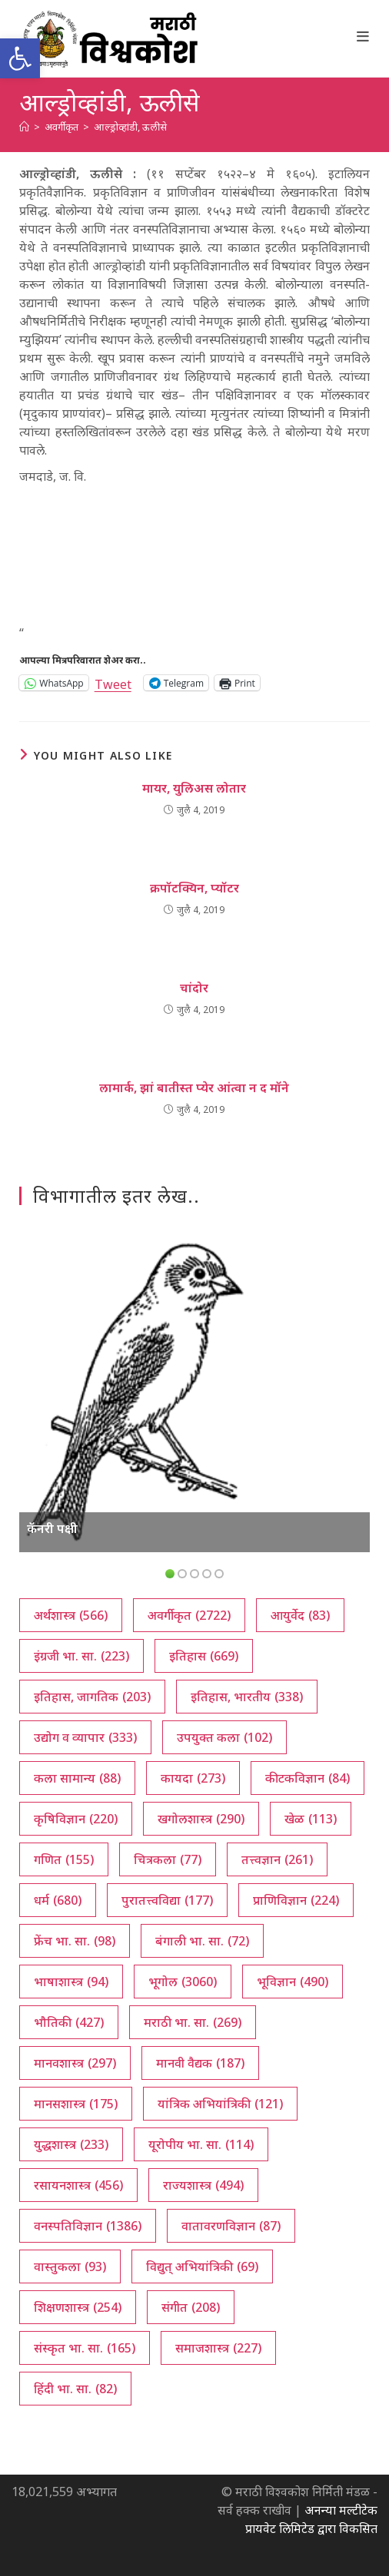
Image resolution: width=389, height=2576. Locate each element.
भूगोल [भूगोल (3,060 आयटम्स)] (182, 1981)
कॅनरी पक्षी (52, 1528)
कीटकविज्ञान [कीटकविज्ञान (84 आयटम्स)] (307, 1778)
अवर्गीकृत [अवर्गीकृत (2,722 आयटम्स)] (189, 1615)
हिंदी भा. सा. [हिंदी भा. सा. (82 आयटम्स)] (75, 2388)
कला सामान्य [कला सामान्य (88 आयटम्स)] (77, 1778)
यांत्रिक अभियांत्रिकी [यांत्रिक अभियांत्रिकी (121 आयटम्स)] (220, 2103)
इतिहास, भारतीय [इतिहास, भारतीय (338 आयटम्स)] (247, 1696)
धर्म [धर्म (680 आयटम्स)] (57, 1900)
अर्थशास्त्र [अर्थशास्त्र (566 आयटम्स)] (71, 1615)
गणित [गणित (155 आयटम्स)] (64, 1859)
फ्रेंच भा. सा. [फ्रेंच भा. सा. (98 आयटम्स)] (74, 1941)
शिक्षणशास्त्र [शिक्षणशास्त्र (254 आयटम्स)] (77, 2307)
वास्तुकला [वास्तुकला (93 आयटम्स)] (70, 2266)
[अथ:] (24, 127)
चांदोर (194, 987)
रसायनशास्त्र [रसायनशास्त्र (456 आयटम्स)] (78, 2185)
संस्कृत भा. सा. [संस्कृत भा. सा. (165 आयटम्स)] (84, 2348)
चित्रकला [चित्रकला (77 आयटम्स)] (167, 1859)
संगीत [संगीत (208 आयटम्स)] (190, 2307)
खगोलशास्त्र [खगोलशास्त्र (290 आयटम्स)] (201, 1818)
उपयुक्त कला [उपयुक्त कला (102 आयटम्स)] (224, 1737)
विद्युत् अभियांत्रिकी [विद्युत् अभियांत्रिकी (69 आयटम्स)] (202, 2266)
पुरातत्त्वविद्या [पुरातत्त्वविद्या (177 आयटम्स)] (167, 1900)
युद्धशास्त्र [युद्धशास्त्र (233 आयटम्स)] (71, 2144)
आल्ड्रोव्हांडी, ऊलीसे (130, 127)
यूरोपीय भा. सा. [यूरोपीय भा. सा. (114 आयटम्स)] (201, 2144)
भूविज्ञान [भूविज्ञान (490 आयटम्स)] (292, 1981)
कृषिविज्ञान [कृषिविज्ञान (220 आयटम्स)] (76, 1818)
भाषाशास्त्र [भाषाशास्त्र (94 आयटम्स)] (71, 1981)
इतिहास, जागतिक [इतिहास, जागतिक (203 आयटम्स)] (92, 1696)
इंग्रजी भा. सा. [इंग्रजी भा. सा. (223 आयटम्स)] (81, 1656)
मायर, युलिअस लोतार (194, 788)
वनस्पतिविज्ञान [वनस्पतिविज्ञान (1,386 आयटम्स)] (87, 2226)
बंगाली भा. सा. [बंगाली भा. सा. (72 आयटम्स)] (202, 1941)
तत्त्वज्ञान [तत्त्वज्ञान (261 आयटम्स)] (277, 1859)
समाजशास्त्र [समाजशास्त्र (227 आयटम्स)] (218, 2348)
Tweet (113, 682)
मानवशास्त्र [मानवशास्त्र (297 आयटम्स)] (75, 2063)
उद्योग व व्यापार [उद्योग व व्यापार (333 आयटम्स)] (85, 1737)
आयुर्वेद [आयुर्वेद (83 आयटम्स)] (300, 1615)
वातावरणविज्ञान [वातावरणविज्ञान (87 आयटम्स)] (231, 2226)
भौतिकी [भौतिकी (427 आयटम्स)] (69, 2022)
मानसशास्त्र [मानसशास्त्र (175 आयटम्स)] (76, 2103)
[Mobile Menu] (363, 36)
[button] (20, 58)
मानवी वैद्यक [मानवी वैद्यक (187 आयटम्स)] (200, 2063)
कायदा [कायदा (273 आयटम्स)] (193, 1778)
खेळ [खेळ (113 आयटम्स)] (310, 1818)
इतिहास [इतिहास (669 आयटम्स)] (203, 1656)
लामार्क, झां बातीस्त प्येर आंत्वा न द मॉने (194, 1087)
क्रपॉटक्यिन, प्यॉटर (194, 887)
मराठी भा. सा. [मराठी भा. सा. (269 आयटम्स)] (192, 2022)
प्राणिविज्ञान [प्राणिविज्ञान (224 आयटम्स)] (296, 1900)
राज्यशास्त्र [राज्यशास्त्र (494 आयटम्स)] (203, 2185)
